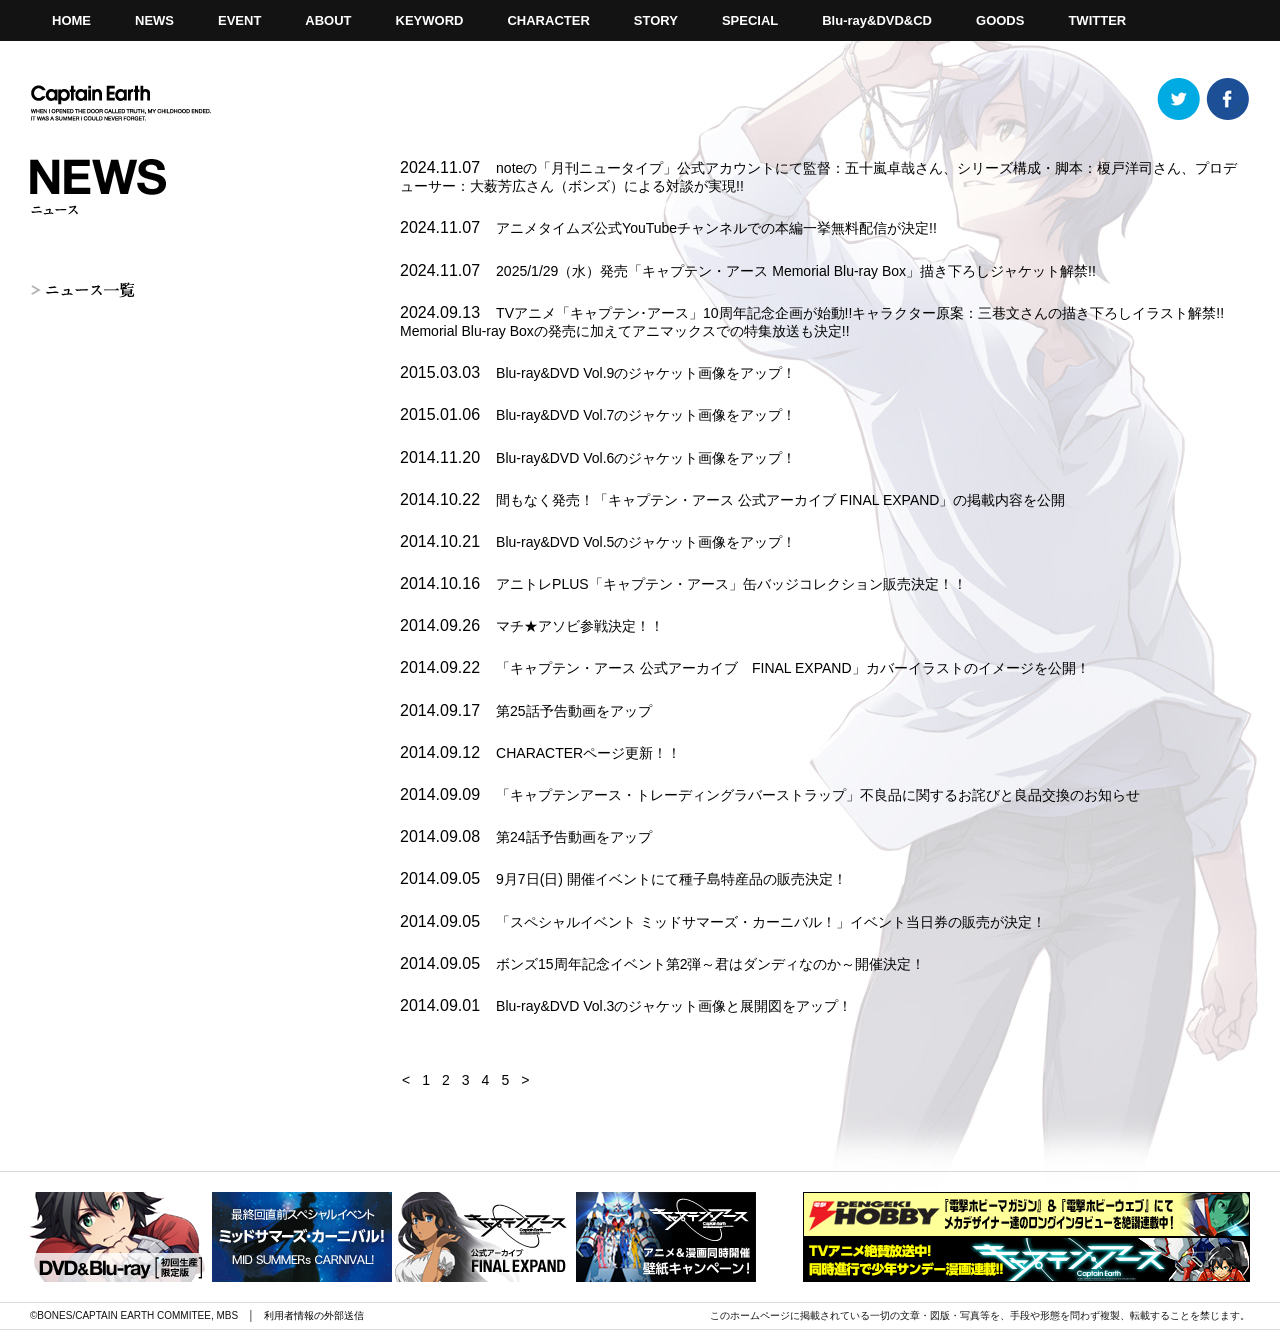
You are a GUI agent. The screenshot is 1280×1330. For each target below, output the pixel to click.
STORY (656, 20)
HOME (71, 20)
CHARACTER (548, 20)
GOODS (1000, 20)
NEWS (154, 20)
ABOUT (328, 20)
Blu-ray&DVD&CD (877, 20)
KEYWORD (430, 20)
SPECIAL (750, 20)
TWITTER (1097, 20)
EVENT (239, 20)
